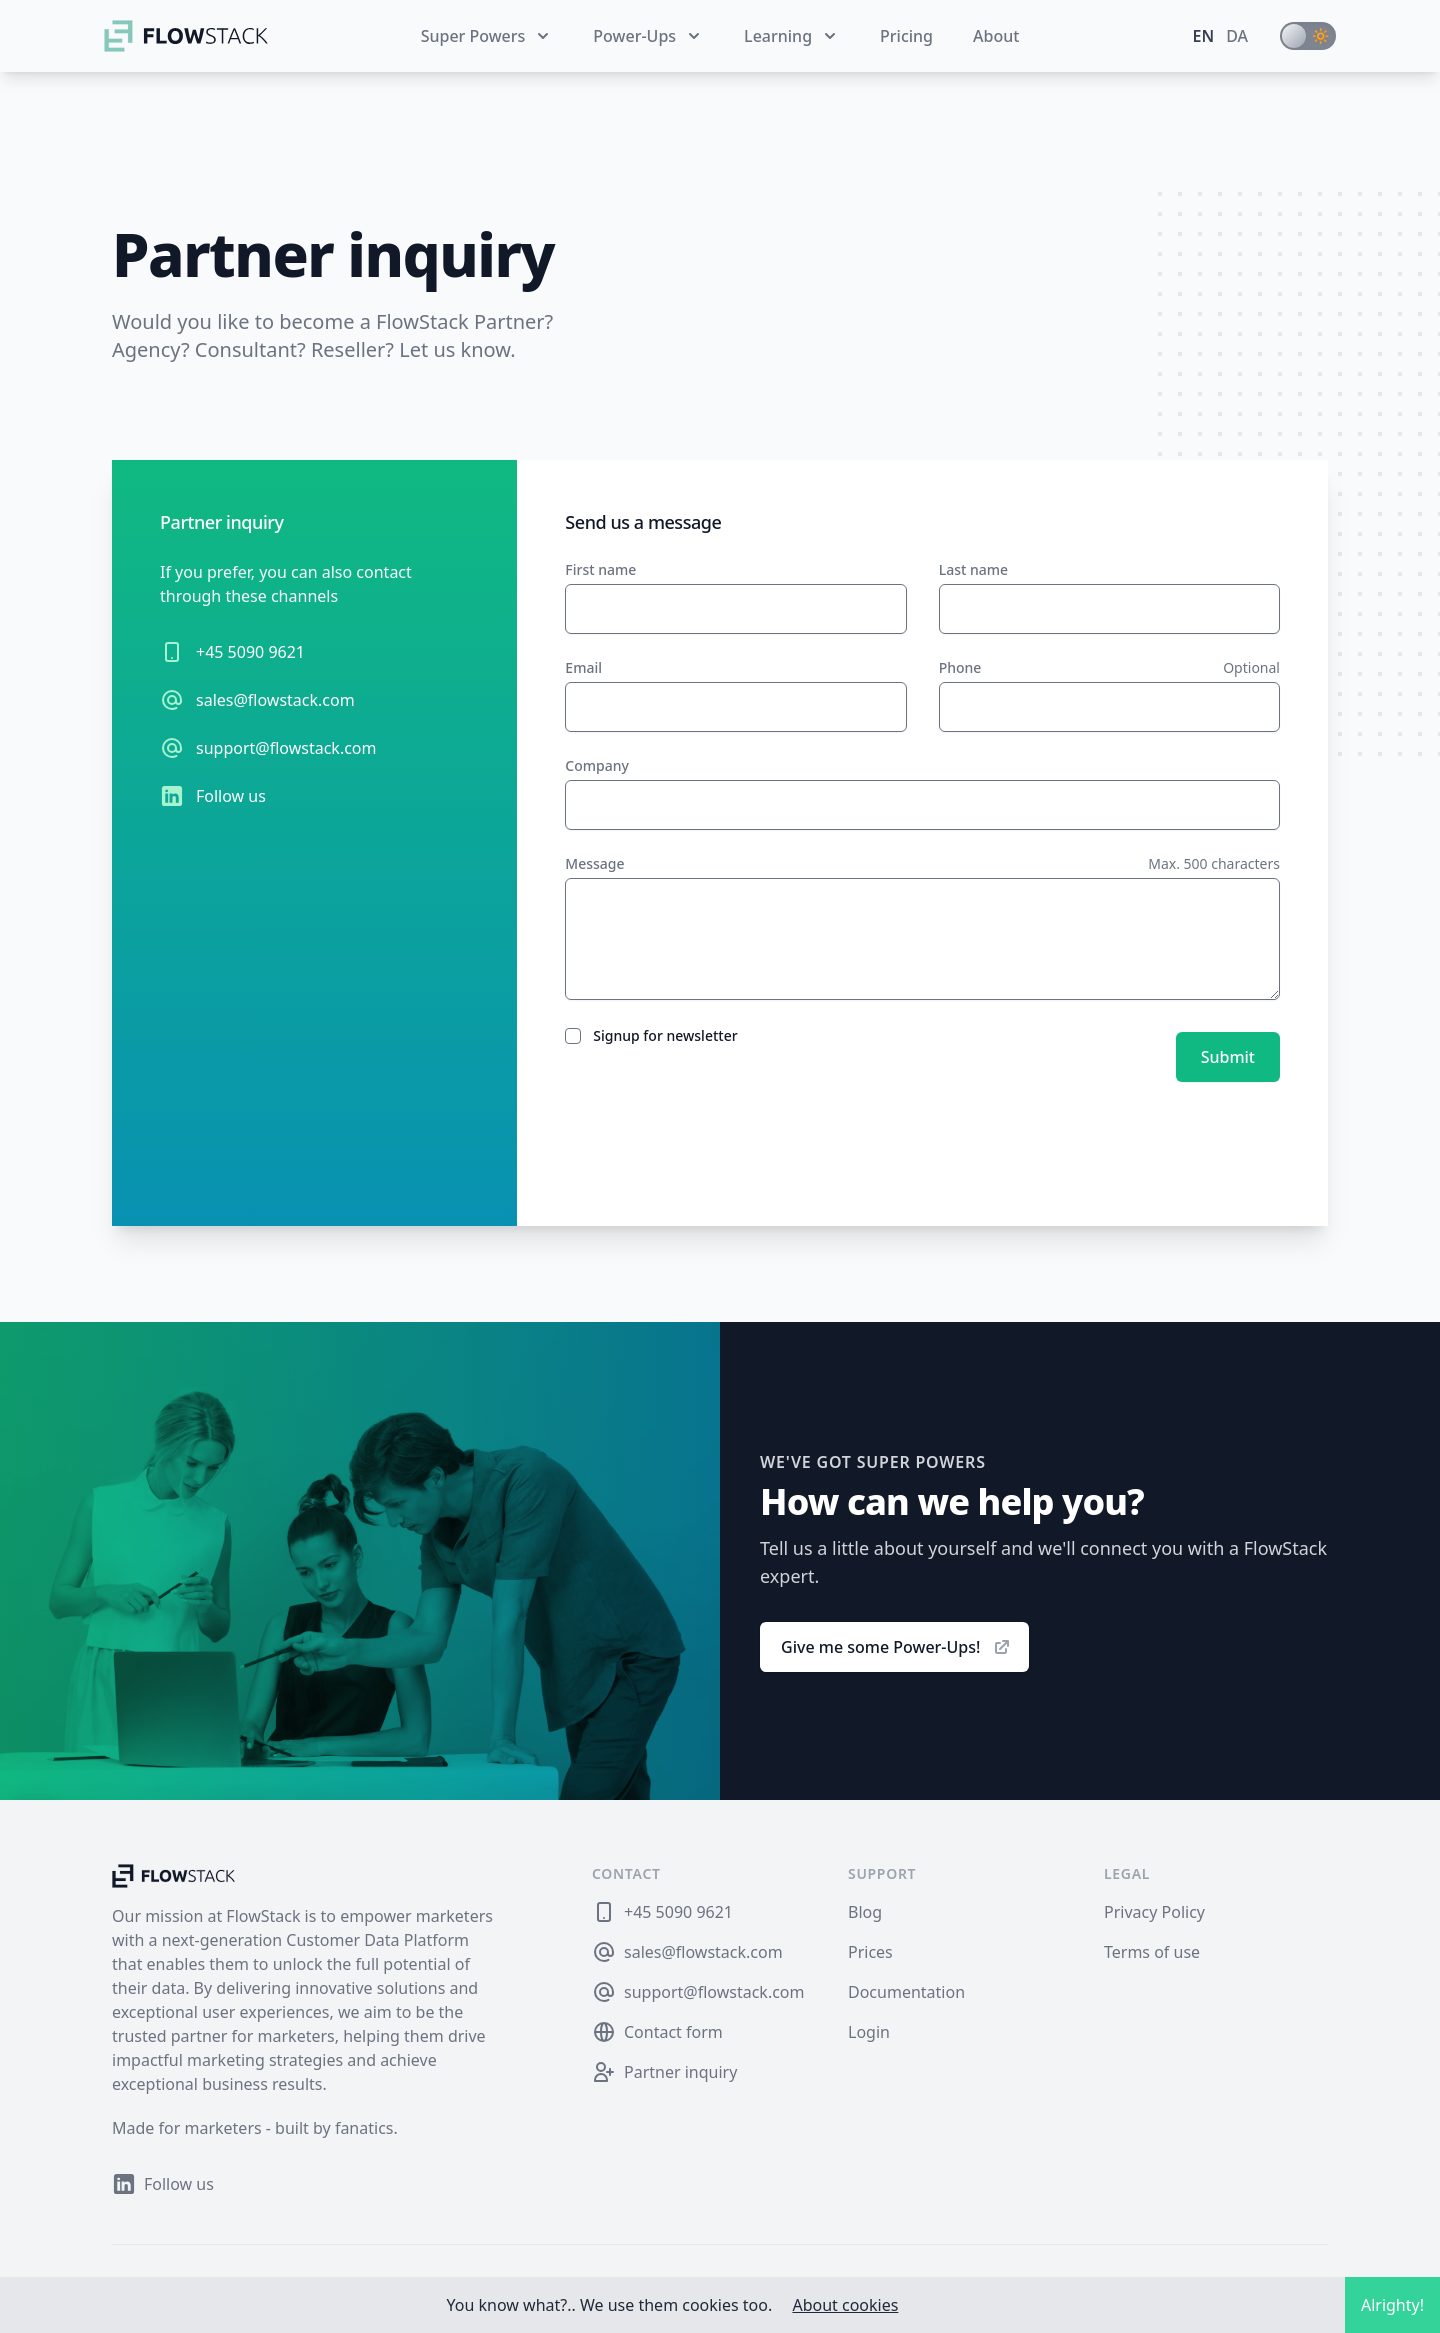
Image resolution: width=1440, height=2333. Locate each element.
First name (600, 569)
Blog (865, 1912)
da (1237, 36)
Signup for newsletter (665, 1035)
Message (594, 863)
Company (597, 765)
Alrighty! (1392, 2305)
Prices (870, 1952)
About (996, 36)
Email (583, 667)
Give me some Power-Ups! (896, 1647)
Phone (960, 667)
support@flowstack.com (286, 748)
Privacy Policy (1154, 1912)
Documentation (906, 1992)
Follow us (231, 796)
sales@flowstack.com (275, 700)
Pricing (906, 36)
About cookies (845, 2305)
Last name (973, 569)
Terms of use (1152, 1952)
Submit (1228, 1057)
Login (869, 2032)
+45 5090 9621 (250, 652)
